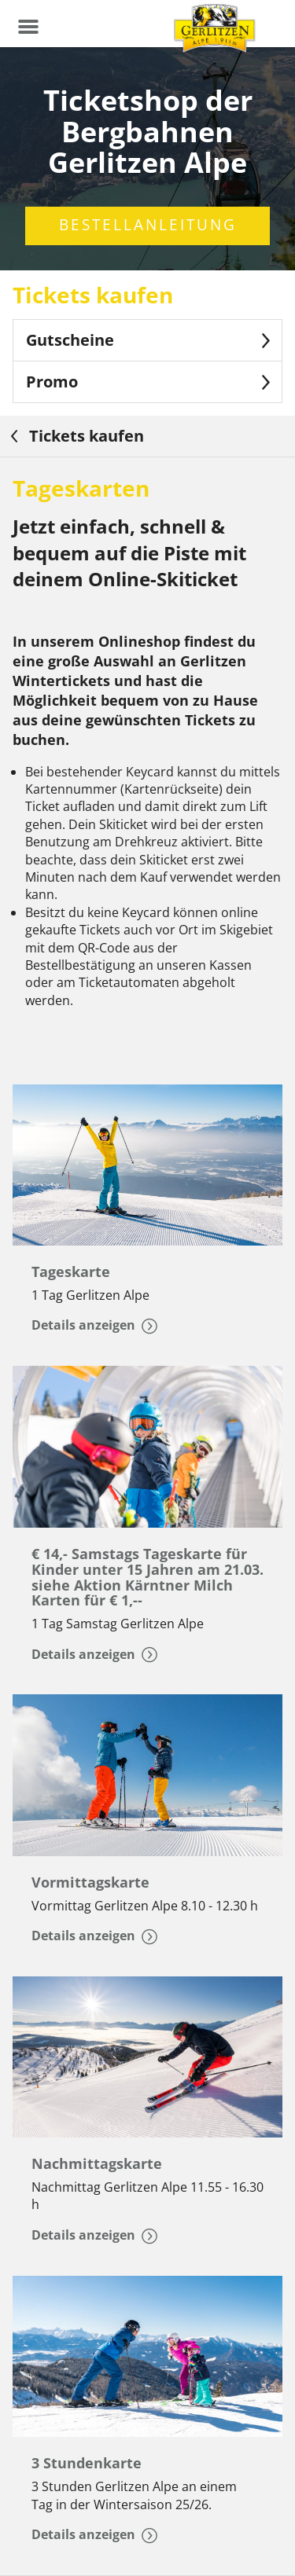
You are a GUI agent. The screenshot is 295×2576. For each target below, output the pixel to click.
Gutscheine (150, 339)
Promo (150, 381)
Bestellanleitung (148, 224)
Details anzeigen (94, 1325)
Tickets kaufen (75, 435)
